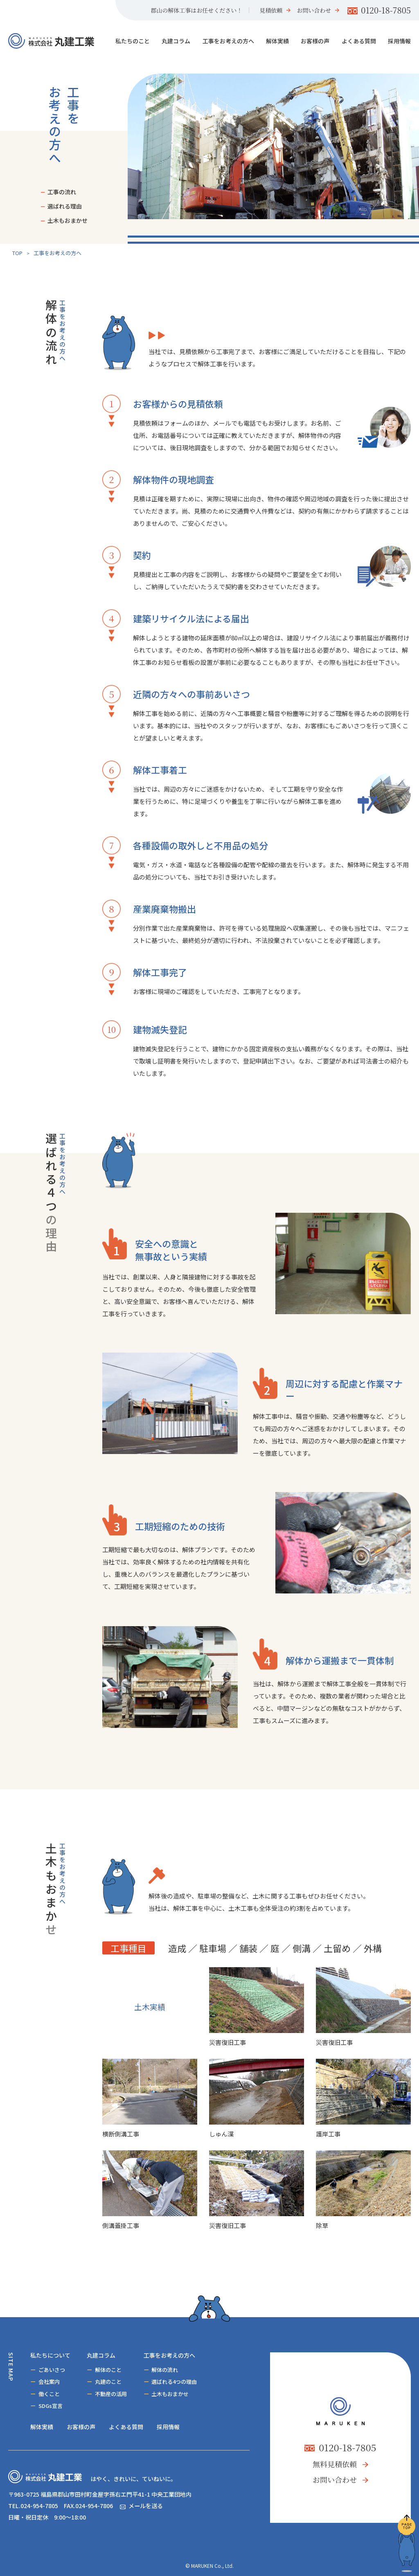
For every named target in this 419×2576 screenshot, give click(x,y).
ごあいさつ (51, 2370)
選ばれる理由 (64, 206)
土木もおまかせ (67, 220)
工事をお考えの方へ (228, 41)
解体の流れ (164, 2370)
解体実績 (277, 41)
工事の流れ (61, 192)
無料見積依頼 (335, 2464)
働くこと (49, 2394)
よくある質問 (359, 41)
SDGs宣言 (50, 2406)
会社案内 (49, 2381)
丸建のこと (108, 2381)
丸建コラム (176, 41)
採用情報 (399, 41)
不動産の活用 (111, 2394)
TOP (17, 253)
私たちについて (50, 2355)
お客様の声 (315, 41)
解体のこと (108, 2370)
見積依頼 (270, 10)
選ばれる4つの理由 (174, 2381)
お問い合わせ (314, 10)
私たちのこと (132, 41)
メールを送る (145, 2506)
